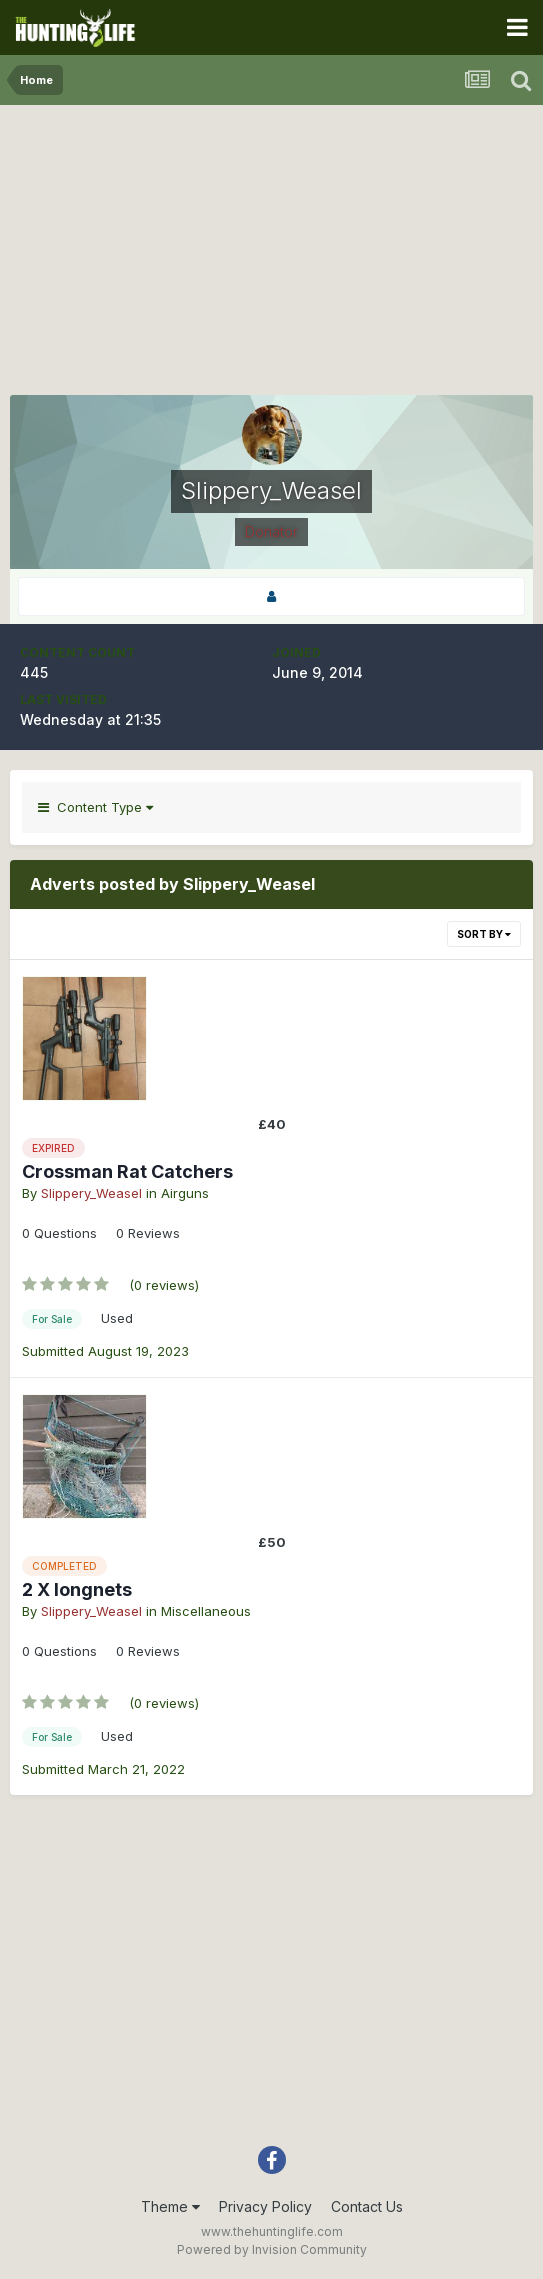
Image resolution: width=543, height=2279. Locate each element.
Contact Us (367, 2206)
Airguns (185, 1193)
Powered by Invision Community (272, 2249)
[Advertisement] (272, 255)
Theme (170, 2206)
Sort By (484, 934)
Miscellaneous (206, 1611)
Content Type (95, 807)
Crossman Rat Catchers (127, 1171)
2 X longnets (77, 1589)
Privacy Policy (265, 2206)
